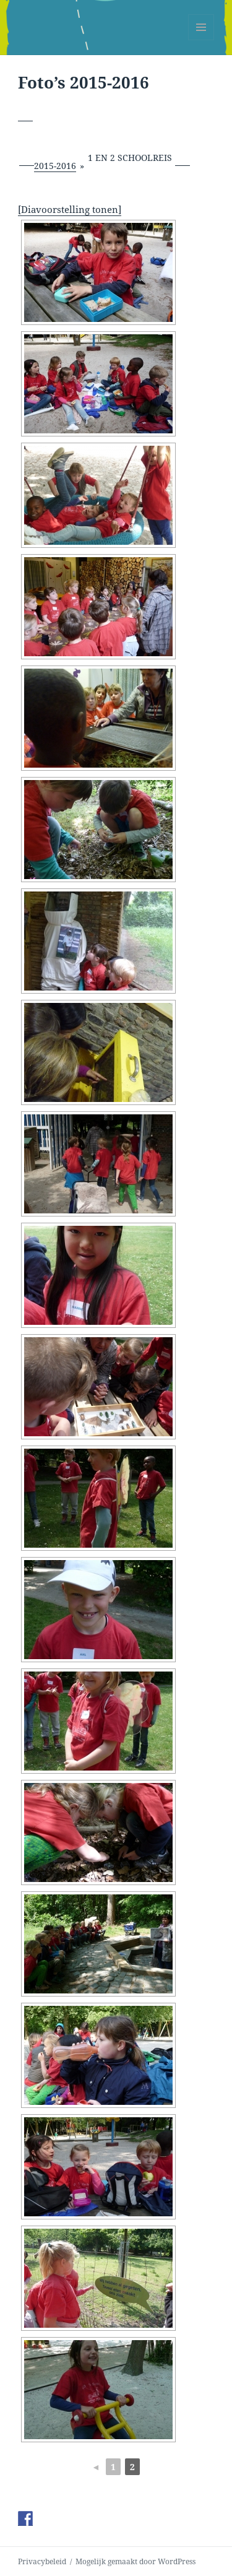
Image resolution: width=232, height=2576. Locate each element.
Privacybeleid (42, 2561)
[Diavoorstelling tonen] (69, 209)
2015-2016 (55, 165)
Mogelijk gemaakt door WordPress (135, 2561)
